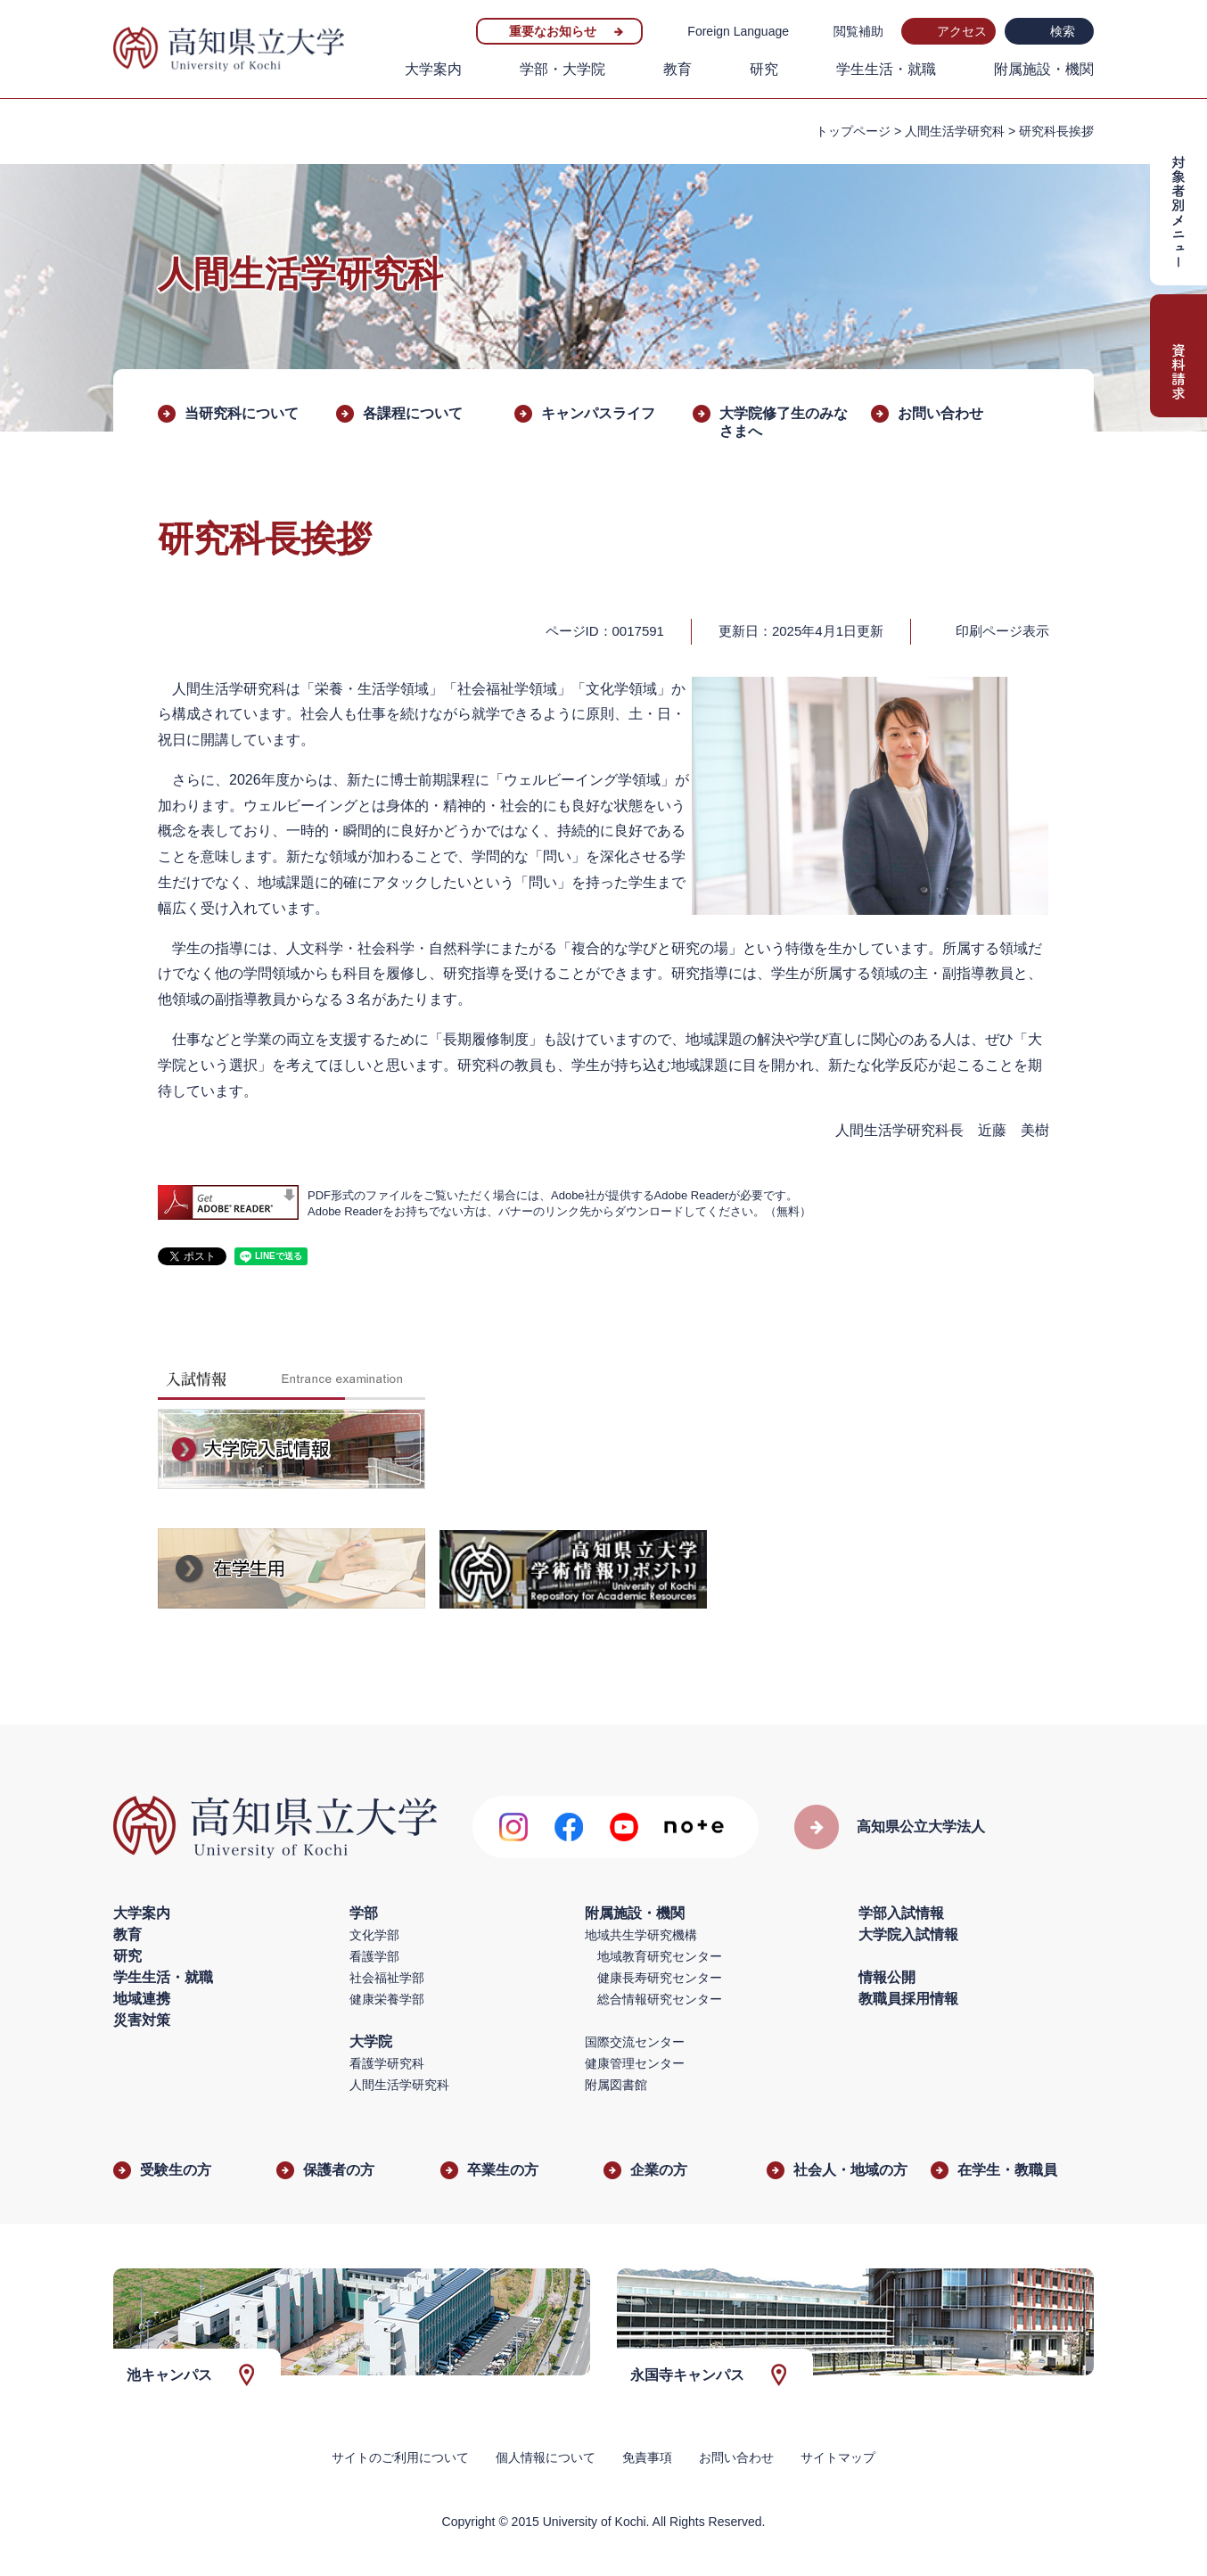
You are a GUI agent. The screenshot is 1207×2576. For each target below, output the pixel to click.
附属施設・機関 (1044, 69)
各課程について (413, 413)
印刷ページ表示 (1002, 630)
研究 (764, 69)
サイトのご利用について (400, 2457)
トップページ (853, 131)
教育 (677, 69)
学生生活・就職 (886, 69)
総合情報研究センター (659, 1999)
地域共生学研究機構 (641, 1935)
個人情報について (545, 2457)
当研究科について (242, 413)
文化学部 (374, 1935)
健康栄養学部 (386, 1999)
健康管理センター (635, 2063)
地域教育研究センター (659, 1956)
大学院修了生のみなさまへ (783, 422)
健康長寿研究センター (659, 1978)
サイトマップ (838, 2457)
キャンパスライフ (598, 413)
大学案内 (433, 69)
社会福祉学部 (386, 1978)
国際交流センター (635, 2042)
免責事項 (647, 2457)
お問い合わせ (940, 413)
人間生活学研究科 (955, 131)
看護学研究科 (386, 2063)
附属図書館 (616, 2085)
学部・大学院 (562, 69)
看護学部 (374, 1956)
